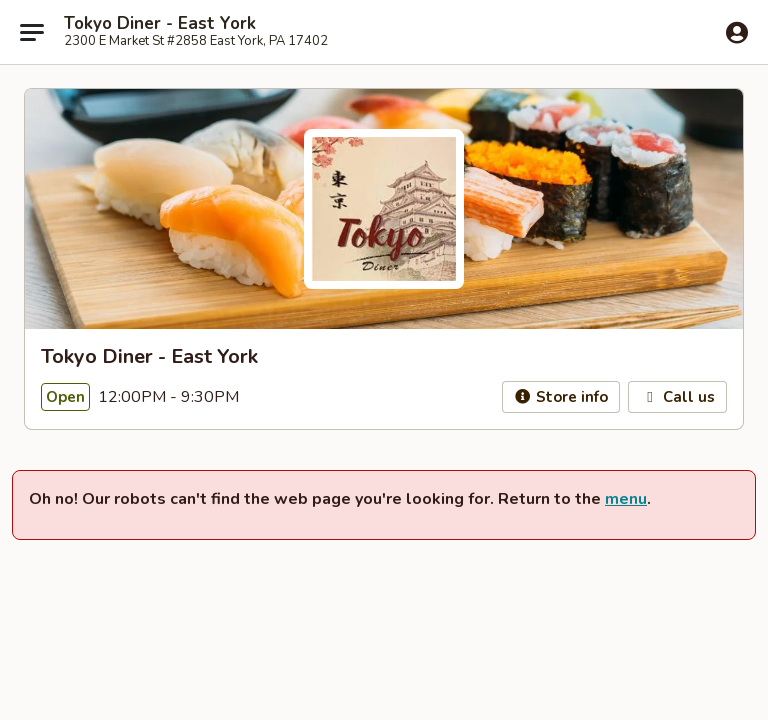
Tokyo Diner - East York (160, 24)
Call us (677, 397)
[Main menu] (32, 32)
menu (626, 499)
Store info (561, 397)
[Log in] (737, 33)
